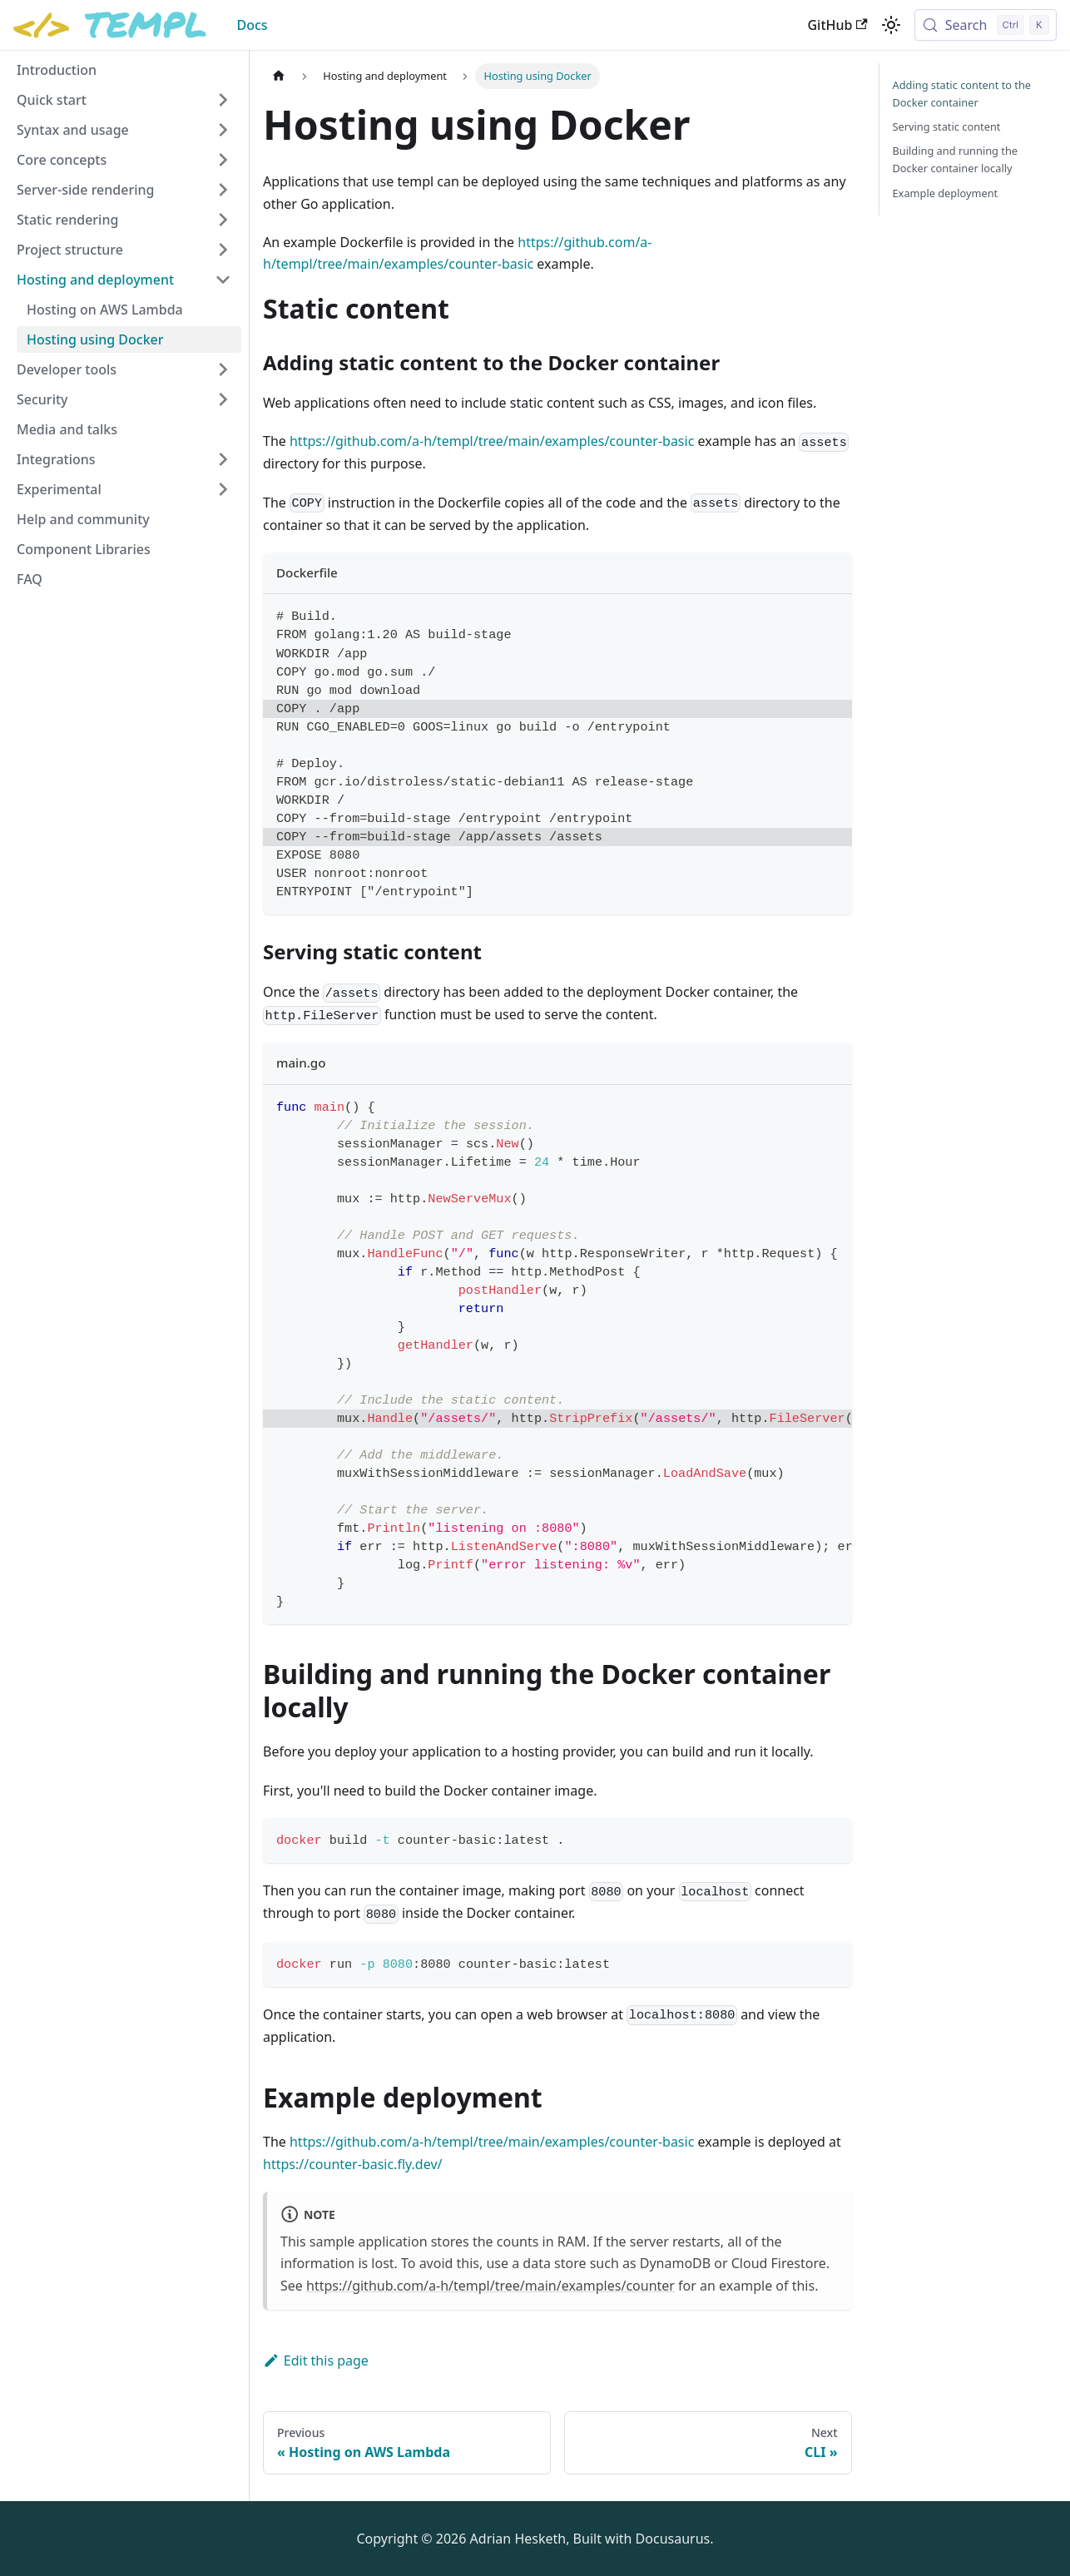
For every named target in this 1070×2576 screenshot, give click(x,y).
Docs (251, 25)
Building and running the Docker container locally (955, 159)
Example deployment (945, 193)
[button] (124, 100)
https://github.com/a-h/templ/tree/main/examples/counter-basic (492, 441)
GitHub (837, 25)
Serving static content (947, 126)
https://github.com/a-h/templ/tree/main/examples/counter (490, 2285)
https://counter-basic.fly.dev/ (352, 2164)
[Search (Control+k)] (985, 25)
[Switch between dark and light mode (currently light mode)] (891, 25)
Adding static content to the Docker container (962, 93)
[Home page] (279, 76)
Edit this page (316, 2360)
